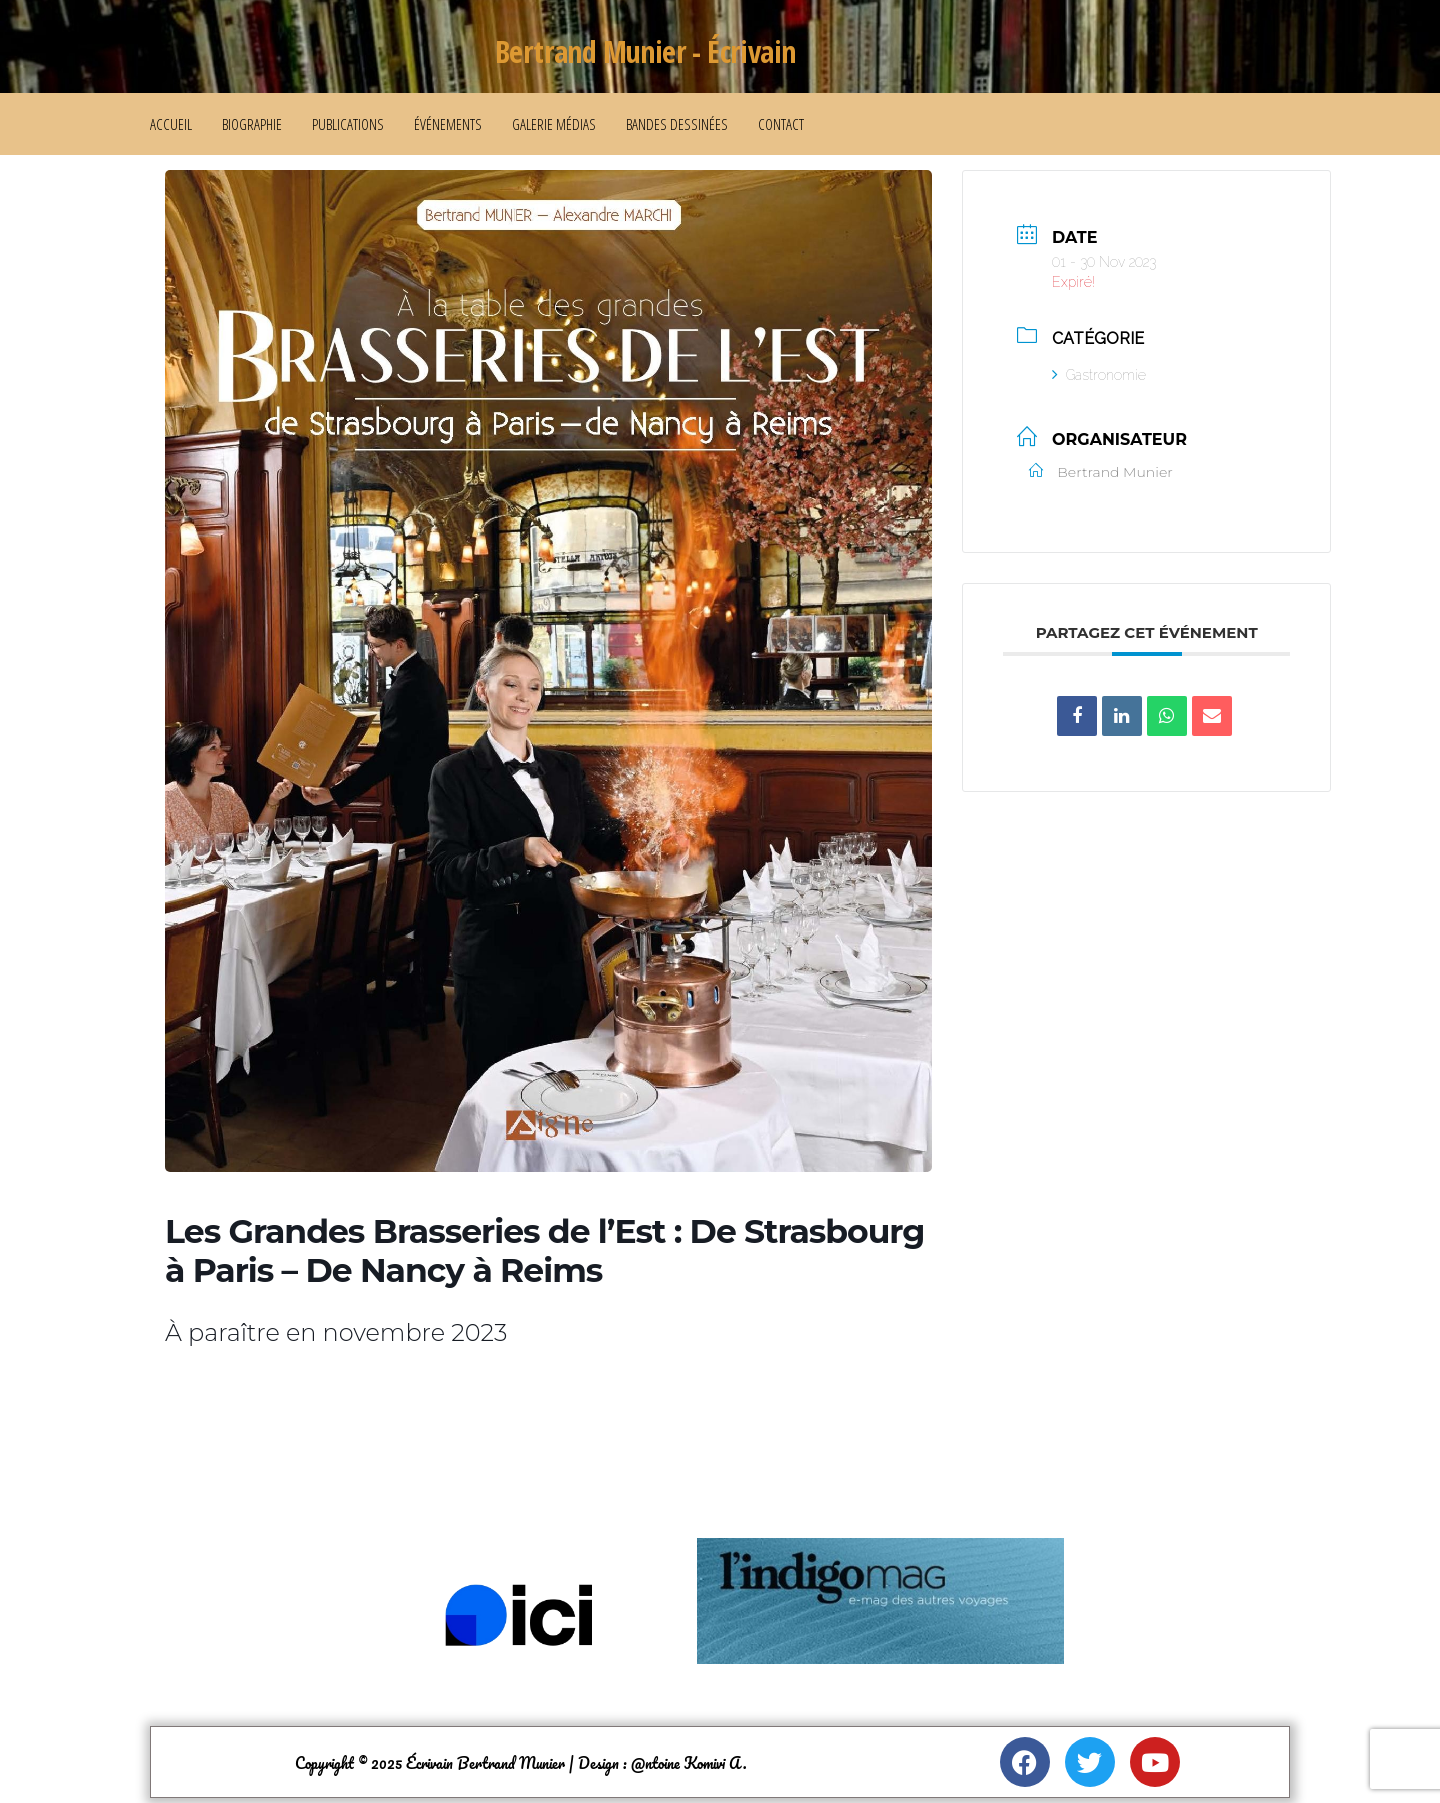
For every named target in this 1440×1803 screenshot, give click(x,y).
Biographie (252, 124)
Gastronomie (1099, 375)
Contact (781, 124)
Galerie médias (554, 124)
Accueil (171, 124)
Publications (348, 124)
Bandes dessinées (677, 124)
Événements (448, 124)
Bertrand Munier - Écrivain (645, 51)
